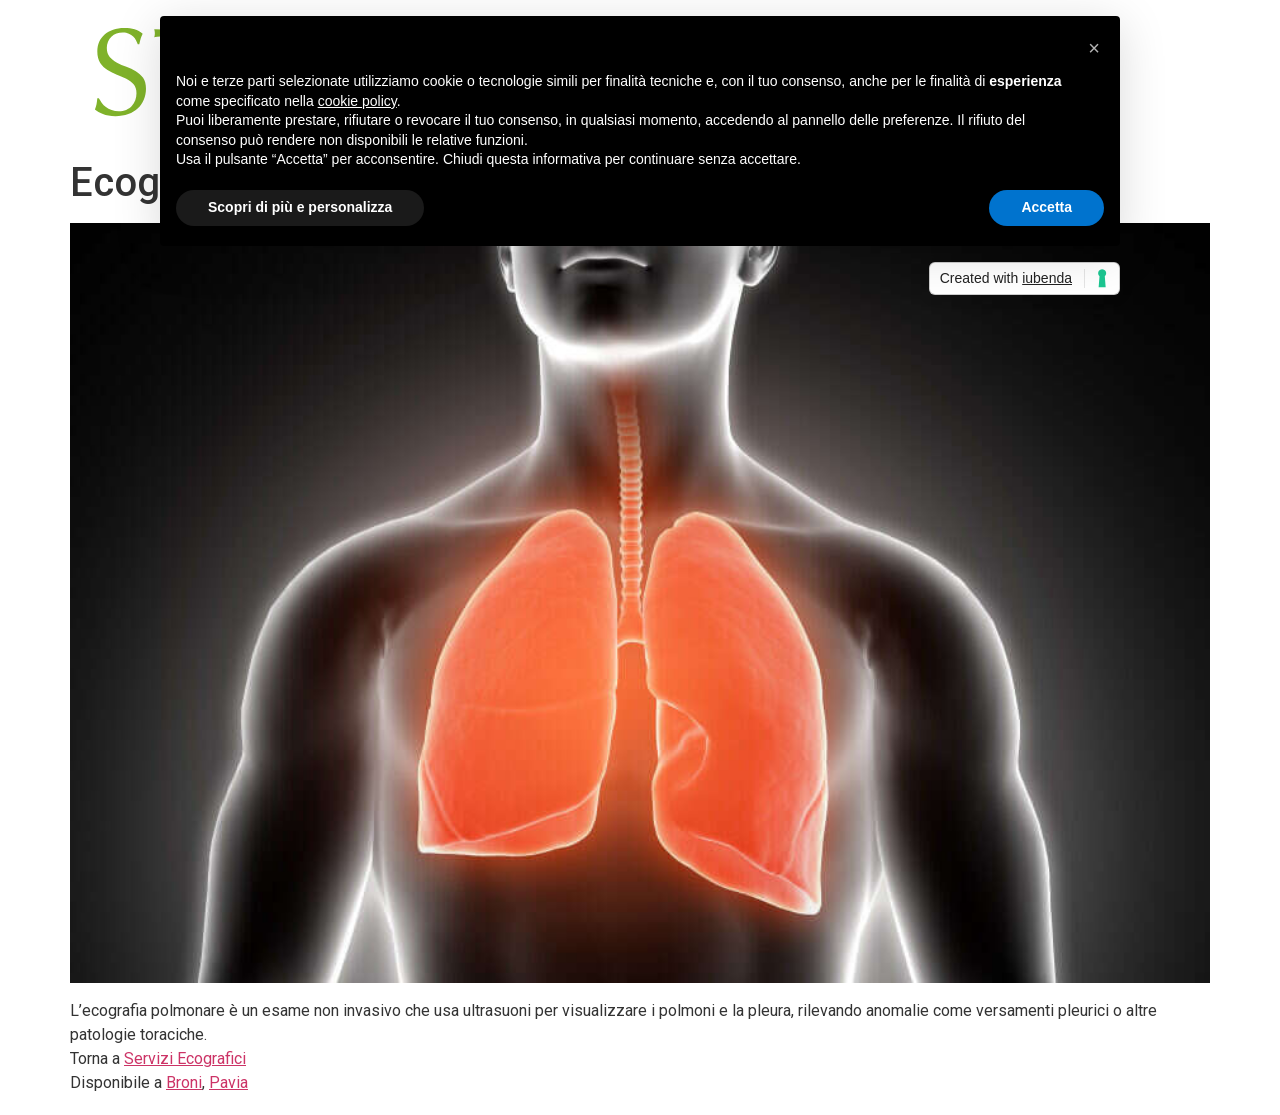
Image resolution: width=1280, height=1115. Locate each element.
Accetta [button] (1046, 207)
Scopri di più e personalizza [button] (300, 207)
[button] (1094, 48)
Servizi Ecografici (185, 1058)
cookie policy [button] (357, 101)
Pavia (228, 1082)
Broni (184, 1082)
